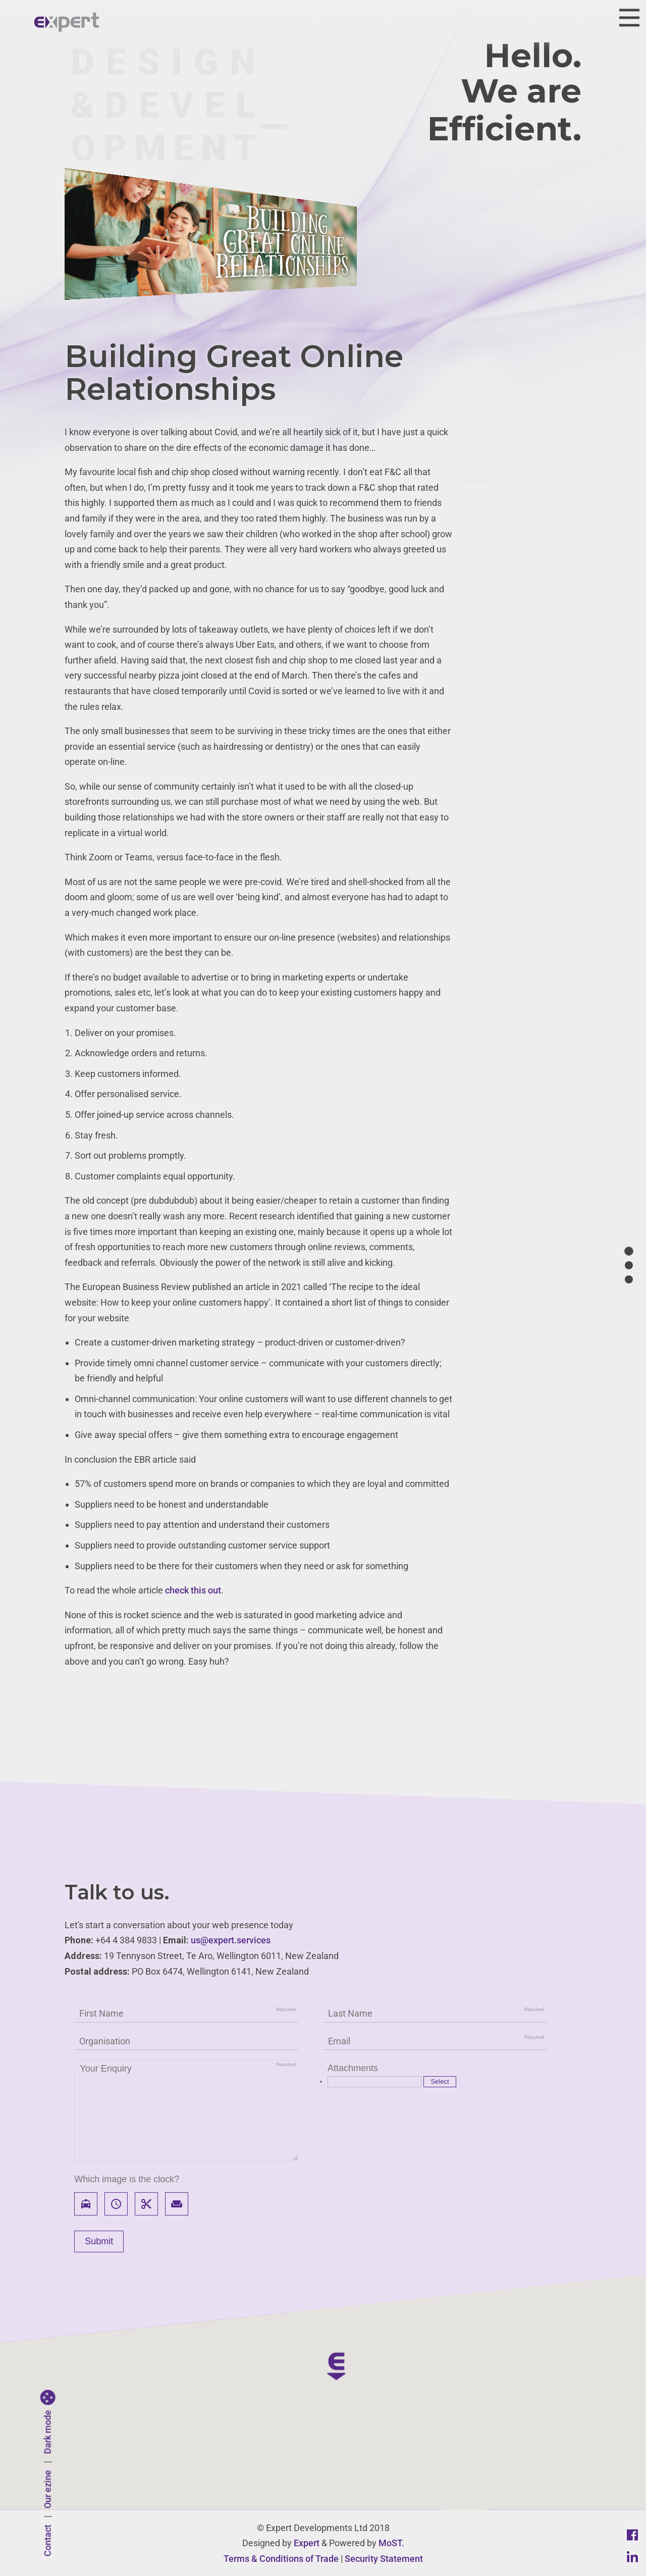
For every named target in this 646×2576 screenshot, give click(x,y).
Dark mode (47, 2432)
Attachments (353, 2068)
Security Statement (384, 2558)
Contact (47, 2541)
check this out (193, 1590)
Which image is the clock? (126, 2179)
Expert (306, 2543)
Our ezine (47, 2489)
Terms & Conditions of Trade (281, 2558)
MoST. (391, 2543)
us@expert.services (231, 1940)
